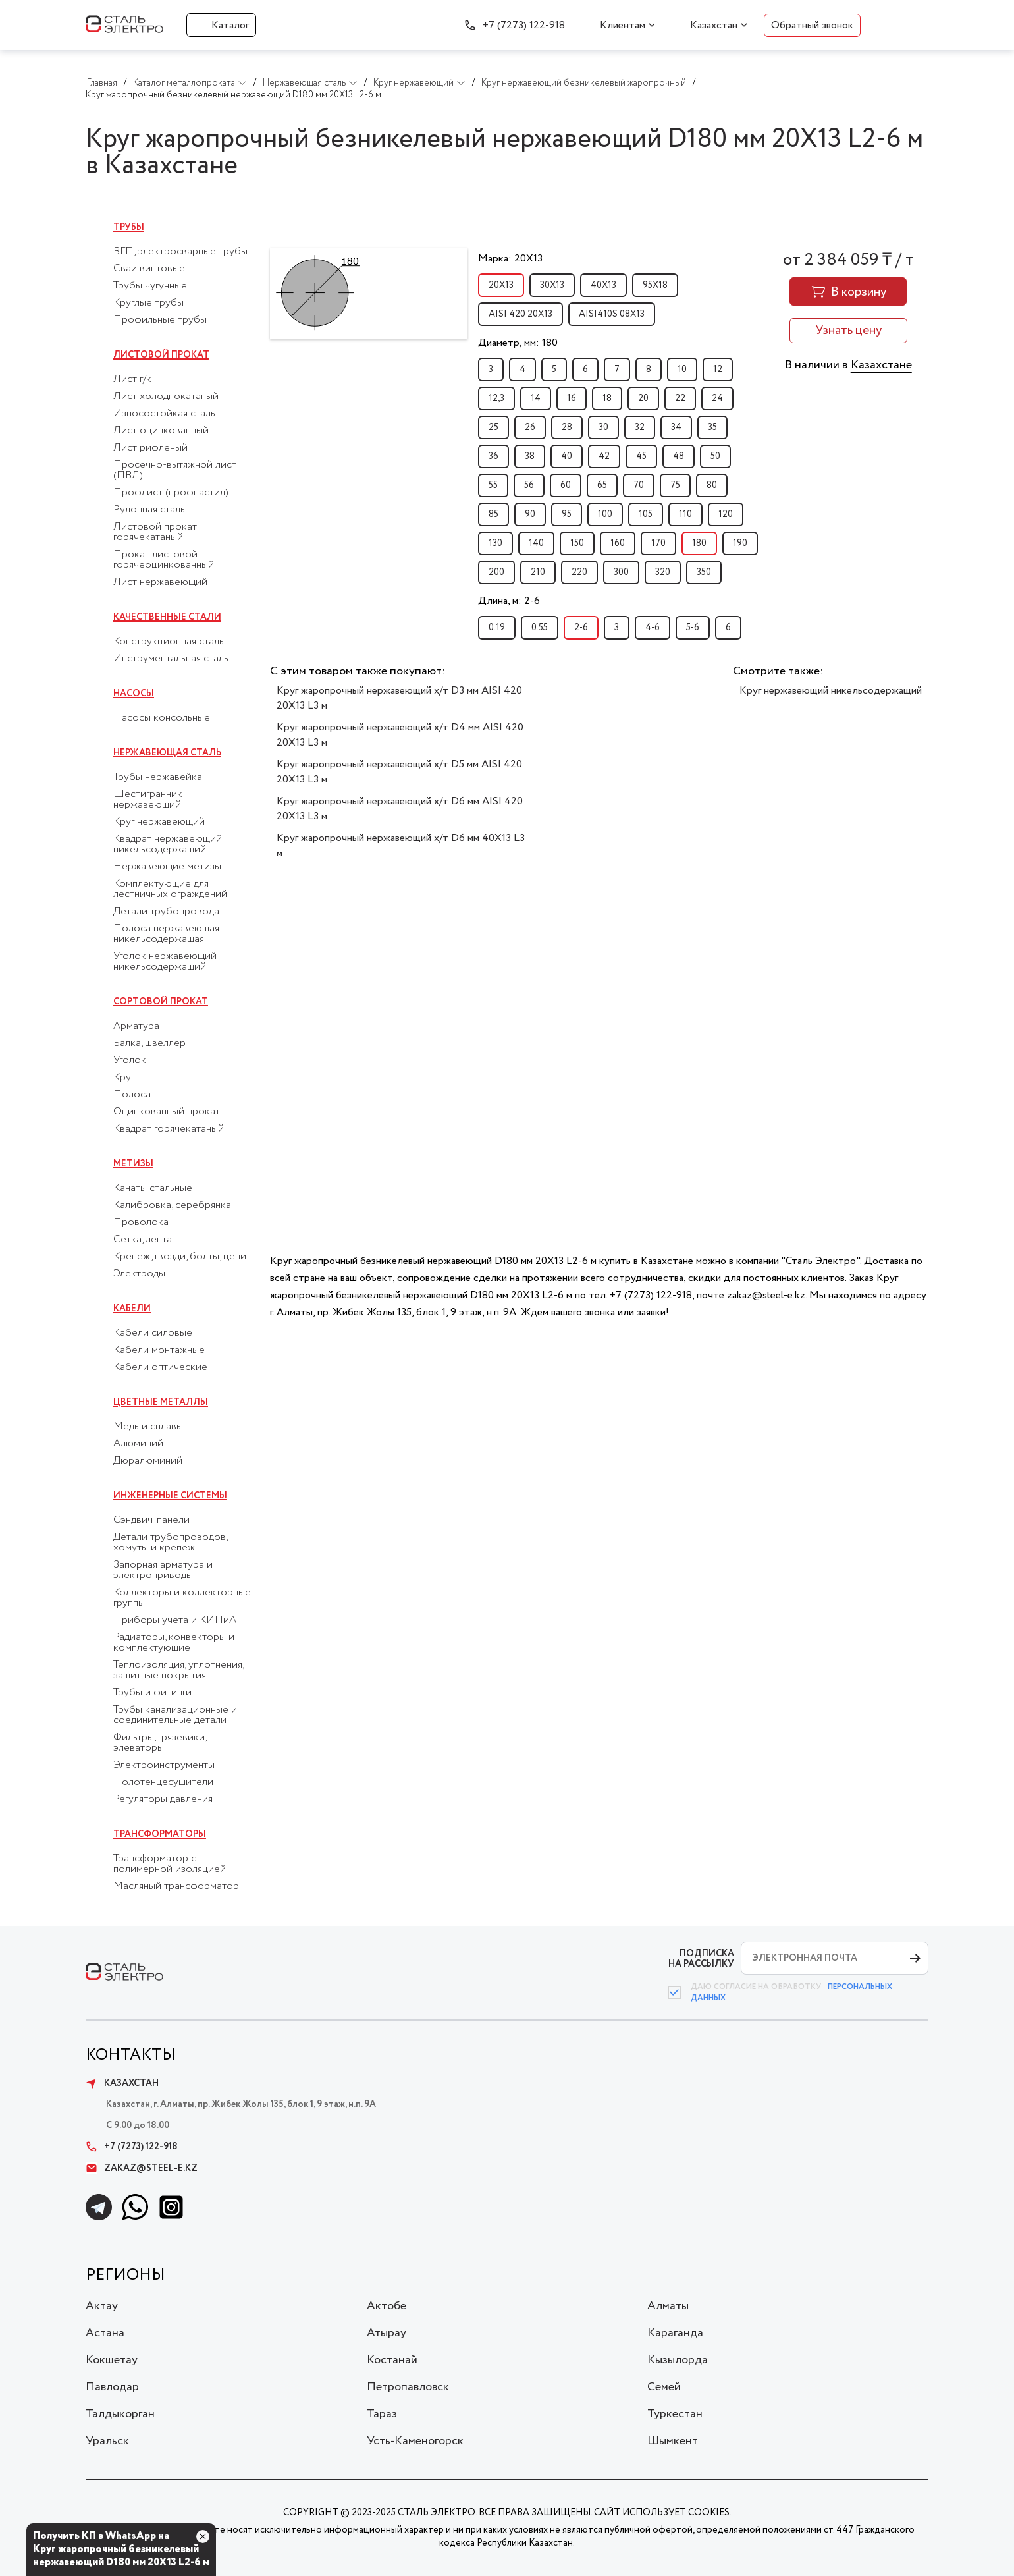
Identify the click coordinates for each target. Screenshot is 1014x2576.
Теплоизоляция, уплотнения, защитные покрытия (178, 1670)
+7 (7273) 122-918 (524, 25)
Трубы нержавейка (157, 777)
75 (675, 485)
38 (530, 456)
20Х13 (501, 285)
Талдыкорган (120, 2414)
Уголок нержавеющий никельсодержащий (165, 961)
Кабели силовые (152, 1333)
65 (602, 485)
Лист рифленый (150, 448)
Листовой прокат (161, 355)
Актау (102, 2306)
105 (646, 514)
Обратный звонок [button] (812, 25)
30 (603, 427)
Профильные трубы (160, 320)
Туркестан (675, 2414)
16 (571, 398)
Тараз (382, 2414)
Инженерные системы (170, 1495)
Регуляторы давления (163, 1799)
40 (566, 456)
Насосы (133, 693)
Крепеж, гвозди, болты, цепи (179, 1256)
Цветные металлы (160, 1402)
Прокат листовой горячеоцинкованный (163, 559)
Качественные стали (167, 617)
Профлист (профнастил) (170, 492)
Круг (123, 1077)
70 (638, 485)
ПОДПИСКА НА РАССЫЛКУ (701, 1958)
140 (536, 543)
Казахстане (881, 364)
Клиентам (622, 25)
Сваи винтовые (149, 268)
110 (685, 514)
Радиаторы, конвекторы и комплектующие (173, 1642)
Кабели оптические (160, 1367)
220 (579, 572)
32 (640, 427)
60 (565, 485)
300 (621, 572)
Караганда (675, 2333)
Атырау (386, 2333)
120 (725, 514)
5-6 (692, 627)
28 (567, 427)
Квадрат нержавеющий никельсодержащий (167, 844)
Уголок (129, 1060)
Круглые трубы (148, 303)
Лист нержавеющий (160, 582)
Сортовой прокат (160, 1001)
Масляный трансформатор (176, 1886)
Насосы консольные (161, 718)
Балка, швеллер (149, 1043)
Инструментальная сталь (170, 658)
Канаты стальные (152, 1188)
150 (577, 543)
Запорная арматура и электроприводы (163, 1570)
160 (617, 543)
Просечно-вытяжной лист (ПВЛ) (174, 470)
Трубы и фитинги (152, 1692)
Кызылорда (677, 2360)
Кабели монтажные (159, 1350)
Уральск (107, 2441)
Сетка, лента (142, 1239)
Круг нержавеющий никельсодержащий (830, 690)
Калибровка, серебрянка (172, 1205)
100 (605, 514)
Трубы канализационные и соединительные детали (175, 1715)
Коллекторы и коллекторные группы (182, 1597)
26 (530, 427)
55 (493, 485)
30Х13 (552, 285)
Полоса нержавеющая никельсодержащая (166, 934)
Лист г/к (132, 379)
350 (704, 572)
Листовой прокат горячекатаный (155, 532)
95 (567, 514)
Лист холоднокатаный (166, 396)
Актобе (386, 2306)
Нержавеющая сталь (167, 752)
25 (493, 427)
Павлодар (112, 2387)
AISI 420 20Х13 (520, 314)
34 (676, 427)
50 (715, 456)
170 (658, 543)
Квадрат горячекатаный (168, 1129)
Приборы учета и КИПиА (174, 1620)
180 (699, 543)
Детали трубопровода (166, 911)
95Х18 (655, 285)
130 (495, 543)
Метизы (133, 1163)
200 (496, 572)
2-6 (581, 627)
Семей (664, 2387)
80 (712, 485)
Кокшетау (112, 2360)
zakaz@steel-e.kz (142, 2168)
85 (493, 514)
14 (536, 398)
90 (530, 514)
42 (604, 456)
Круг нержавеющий (159, 822)
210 (538, 572)
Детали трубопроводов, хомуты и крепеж (170, 1542)
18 (607, 398)
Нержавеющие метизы (167, 867)
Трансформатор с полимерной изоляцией (169, 1864)
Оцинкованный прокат (166, 1112)
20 (643, 398)
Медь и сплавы (148, 1426)
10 (682, 369)
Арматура (136, 1026)
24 (717, 398)
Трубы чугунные (150, 286)
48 (678, 456)
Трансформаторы (159, 1834)
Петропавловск (408, 2387)
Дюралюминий (147, 1461)
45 (641, 456)
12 (717, 369)
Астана (105, 2333)
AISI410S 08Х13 (612, 314)
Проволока (141, 1222)
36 (493, 456)
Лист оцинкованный (161, 430)
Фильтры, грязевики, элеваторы (159, 1742)
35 (712, 427)
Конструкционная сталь (168, 641)
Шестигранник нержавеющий (147, 799)
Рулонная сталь (149, 510)
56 (529, 485)
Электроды (139, 1274)
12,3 (496, 398)
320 (662, 572)
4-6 (652, 627)
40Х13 (603, 285)
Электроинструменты (164, 1765)
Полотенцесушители (163, 1782)
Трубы (128, 227)
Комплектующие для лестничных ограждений (170, 889)
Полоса (132, 1094)
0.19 (497, 627)
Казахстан (713, 25)
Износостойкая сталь (164, 413)
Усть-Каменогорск (415, 2441)
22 (680, 398)
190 (740, 543)
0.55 (539, 627)
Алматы (668, 2306)
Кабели (132, 1308)
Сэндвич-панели (151, 1520)
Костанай (392, 2360)
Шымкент (672, 2441)
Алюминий (138, 1444)
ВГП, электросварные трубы (180, 251)
